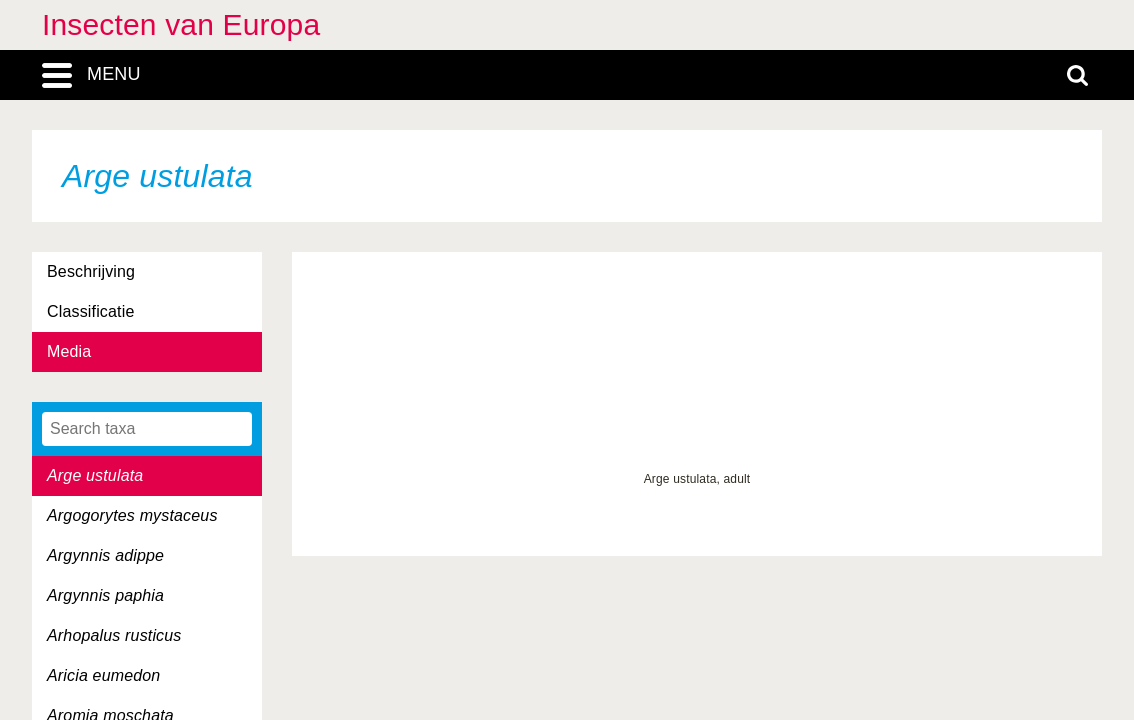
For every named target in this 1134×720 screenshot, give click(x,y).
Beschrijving (91, 271)
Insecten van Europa (181, 24)
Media (69, 351)
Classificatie (90, 311)
